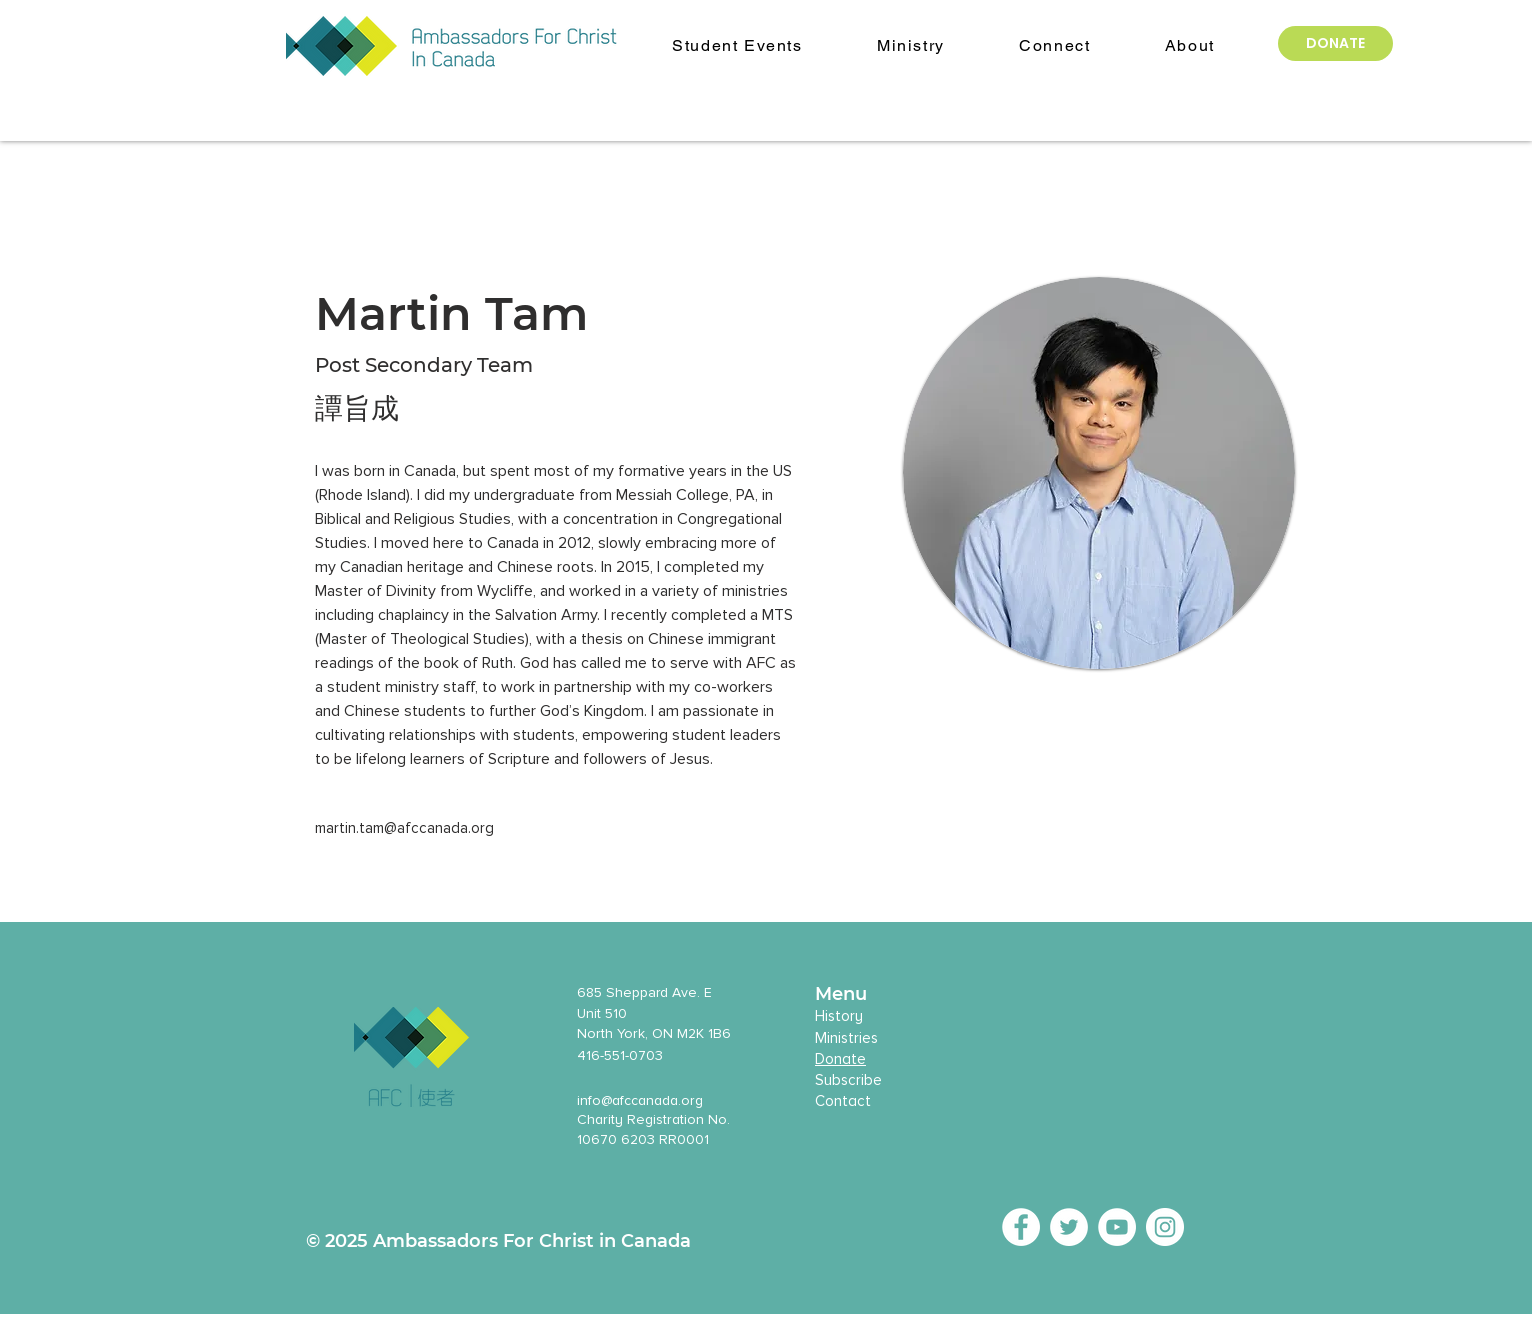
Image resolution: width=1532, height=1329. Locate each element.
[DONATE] (1335, 43)
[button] (1190, 46)
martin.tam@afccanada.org (404, 828)
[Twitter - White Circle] (1069, 1227)
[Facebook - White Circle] (1021, 1227)
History (839, 1016)
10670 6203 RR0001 (643, 1139)
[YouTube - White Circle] (1117, 1227)
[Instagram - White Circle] (1165, 1227)
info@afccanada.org (640, 1100)
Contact (843, 1101)
